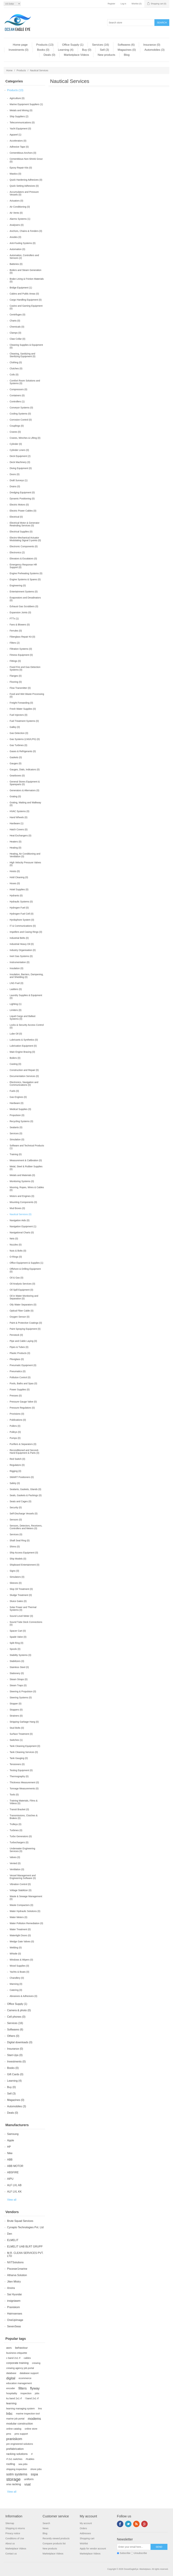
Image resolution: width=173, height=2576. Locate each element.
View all (11, 2199)
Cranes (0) (15, 431)
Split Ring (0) (16, 1643)
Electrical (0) (16, 516)
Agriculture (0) (17, 98)
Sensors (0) (16, 1519)
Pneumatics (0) (18, 1371)
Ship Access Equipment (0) (24, 1552)
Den (9, 2233)
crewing (36, 2363)
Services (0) (16, 1133)
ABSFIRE (13, 2172)
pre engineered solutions (19, 2444)
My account (86, 2523)
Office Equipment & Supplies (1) (26, 1262)
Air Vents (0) (16, 212)
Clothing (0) (16, 362)
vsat (27, 2484)
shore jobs (36, 2469)
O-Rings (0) (16, 1256)
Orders (83, 2528)
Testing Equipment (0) (21, 1770)
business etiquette (16, 2352)
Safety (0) (15, 1483)
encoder (10, 2388)
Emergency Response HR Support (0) (23, 566)
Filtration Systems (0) (21, 648)
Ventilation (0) (17, 1869)
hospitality (11, 2393)
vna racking (13, 2484)
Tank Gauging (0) (19, 1758)
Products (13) (45, 44)
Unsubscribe (140, 2553)
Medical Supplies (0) (20, 1109)
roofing (10, 2464)
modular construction (19, 2423)
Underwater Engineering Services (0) (22, 1850)
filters (22, 2388)
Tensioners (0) (17, 1764)
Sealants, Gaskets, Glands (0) (25, 1489)
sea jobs (23, 2464)
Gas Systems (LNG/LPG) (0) (25, 739)
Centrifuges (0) (17, 314)
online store (31, 2428)
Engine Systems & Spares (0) (25, 579)
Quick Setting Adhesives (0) (24, 185)
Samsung (13, 2134)
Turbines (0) (16, 1830)
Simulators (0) (17, 1577)
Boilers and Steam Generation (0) (25, 271)
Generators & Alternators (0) (24, 790)
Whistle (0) (15, 1953)
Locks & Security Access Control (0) (27, 1026)
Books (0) (43, 49)
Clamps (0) (15, 332)
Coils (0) (14, 374)
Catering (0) (16, 1990)
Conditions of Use (14, 2538)
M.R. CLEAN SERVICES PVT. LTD (25, 2254)
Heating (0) (15, 847)
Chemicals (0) (17, 326)
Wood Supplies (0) (19, 1965)
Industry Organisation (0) (23, 950)
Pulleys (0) (15, 1432)
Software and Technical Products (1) (27, 1147)
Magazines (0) (127, 49)
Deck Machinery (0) (20, 462)
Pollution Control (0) (20, 1377)
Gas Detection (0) (19, 733)
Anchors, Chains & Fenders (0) (26, 231)
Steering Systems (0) (21, 1697)
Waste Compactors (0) (21, 1905)
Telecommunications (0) (22, 122)
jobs (37, 2393)
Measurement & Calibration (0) (26, 1160)
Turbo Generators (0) (21, 1836)
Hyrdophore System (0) (22, 919)
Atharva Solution (17, 2275)
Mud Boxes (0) (17, 1208)
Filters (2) (15, 642)
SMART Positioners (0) (22, 1477)
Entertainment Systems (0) (24, 591)
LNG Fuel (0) (16, 983)
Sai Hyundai (14, 2294)
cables (27, 2358)
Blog (127, 54)
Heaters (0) (15, 841)
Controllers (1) (17, 401)
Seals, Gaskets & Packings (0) (26, 1495)
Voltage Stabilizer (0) (20, 1890)
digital (10, 2378)
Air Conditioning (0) (20, 206)
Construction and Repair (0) (24, 1070)
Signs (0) (14, 1570)
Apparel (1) (15, 134)
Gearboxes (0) (17, 775)
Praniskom (13, 2307)
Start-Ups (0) (15, 2055)
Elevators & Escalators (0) (23, 558)
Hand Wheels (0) (18, 817)
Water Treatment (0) (20, 1929)
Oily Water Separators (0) (23, 1304)
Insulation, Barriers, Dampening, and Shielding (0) (26, 975)
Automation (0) (17, 249)
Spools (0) (15, 1649)
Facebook (120, 2524)
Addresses (85, 2533)
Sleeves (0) (16, 1583)
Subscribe (125, 2553)
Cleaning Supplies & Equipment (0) (26, 346)
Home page (20, 44)
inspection (25, 2393)
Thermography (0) (19, 1776)
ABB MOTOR (15, 2166)
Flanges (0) (16, 675)
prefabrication (15, 2448)
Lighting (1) (15, 1004)
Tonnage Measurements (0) (24, 1788)
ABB (10, 2159)
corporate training (17, 2363)
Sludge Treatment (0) (21, 1595)
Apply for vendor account (93, 2548)
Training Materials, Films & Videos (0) (24, 1802)
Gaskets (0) (16, 757)
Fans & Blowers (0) (20, 624)
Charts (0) (15, 320)
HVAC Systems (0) (19, 811)
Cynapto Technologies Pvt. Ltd (25, 2227)
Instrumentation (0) (20, 962)
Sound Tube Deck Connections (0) (26, 1623)
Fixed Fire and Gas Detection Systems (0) (25, 668)
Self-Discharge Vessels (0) (24, 1513)
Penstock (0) (16, 1335)
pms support (21, 2433)
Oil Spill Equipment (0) (21, 1289)
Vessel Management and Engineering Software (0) (23, 1876)
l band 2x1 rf (32, 2398)
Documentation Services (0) (24, 1076)
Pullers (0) (15, 1426)
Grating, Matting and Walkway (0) (25, 804)
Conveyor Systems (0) (21, 407)
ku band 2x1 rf (14, 2398)
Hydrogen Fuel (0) (19, 907)
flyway (35, 2388)
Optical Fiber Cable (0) (21, 1310)
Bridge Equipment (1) (21, 287)
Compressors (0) (18, 389)
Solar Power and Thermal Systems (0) (23, 1608)
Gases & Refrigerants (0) (23, 751)
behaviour (21, 2347)
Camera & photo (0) (19, 2010)
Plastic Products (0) (20, 1353)
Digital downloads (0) (19, 2042)
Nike (10, 2153)
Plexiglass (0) (17, 1359)
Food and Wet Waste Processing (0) (27, 695)
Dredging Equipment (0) (22, 492)
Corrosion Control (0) (21, 419)
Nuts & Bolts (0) (18, 1250)
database (11, 2373)
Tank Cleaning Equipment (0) (25, 1746)
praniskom (14, 2439)
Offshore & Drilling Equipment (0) (25, 1270)
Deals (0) (49, 54)
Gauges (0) (15, 763)
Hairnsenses (14, 2313)
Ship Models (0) (18, 1558)
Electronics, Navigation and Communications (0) (24, 1083)
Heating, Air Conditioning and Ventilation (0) (25, 855)
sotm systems (16, 2474)
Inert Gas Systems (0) (21, 956)
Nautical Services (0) (20, 1214)
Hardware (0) (16, 1103)
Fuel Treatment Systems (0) (24, 721)
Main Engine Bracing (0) (22, 1052)
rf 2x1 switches (14, 2459)
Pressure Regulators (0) (22, 1407)
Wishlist (84, 2543)
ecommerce (25, 2378)
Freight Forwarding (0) (21, 702)
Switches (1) (16, 1740)
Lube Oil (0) (16, 1033)
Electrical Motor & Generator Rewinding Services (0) (25, 524)
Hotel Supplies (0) (19, 889)
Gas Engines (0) (18, 1097)
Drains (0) (15, 486)
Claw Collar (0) (17, 338)
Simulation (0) (17, 1139)
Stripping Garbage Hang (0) (24, 1721)
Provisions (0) (17, 1413)
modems (34, 2418)
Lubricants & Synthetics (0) (24, 1039)
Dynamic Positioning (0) (22, 498)
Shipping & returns (15, 2528)
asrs (9, 2347)
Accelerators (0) (18, 140)
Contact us (11, 2553)
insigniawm (13, 2300)
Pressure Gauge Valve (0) (23, 1401)
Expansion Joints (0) (20, 612)
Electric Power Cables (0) (23, 510)
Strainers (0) (16, 1715)
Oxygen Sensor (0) (20, 1316)
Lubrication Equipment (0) (23, 1045)
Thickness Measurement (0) (24, 1782)
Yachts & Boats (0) (19, 1971)
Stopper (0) (15, 1703)
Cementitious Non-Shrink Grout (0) (26, 160)
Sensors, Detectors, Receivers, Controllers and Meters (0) (26, 1527)
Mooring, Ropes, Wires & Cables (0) (27, 1188)
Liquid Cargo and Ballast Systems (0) (22, 1017)
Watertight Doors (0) (20, 1935)
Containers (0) (17, 395)
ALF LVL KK (14, 2191)
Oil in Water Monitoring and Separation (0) (24, 1297)
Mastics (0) (15, 173)
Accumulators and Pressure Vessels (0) (24, 193)
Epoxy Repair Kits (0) (21, 167)
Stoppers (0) (16, 1709)
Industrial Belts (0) (19, 938)
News (45, 2528)
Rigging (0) (15, 1471)
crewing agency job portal (20, 2368)
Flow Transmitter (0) (20, 688)
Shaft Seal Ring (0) (20, 1540)
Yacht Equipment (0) (20, 128)
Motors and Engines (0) (22, 1196)
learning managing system (20, 2408)
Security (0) (16, 1507)
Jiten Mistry (14, 2281)
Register (111, 4)
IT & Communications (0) (23, 925)
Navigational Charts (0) (22, 1232)
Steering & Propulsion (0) (23, 1691)
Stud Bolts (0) (17, 1727)
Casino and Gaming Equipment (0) (26, 307)
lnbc (9, 2413)
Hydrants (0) (16, 895)
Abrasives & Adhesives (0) (23, 1996)
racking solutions (17, 2454)
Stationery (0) (17, 1673)
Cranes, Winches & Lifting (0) (25, 438)
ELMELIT (12, 2240)
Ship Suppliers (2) (19, 116)
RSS (136, 2524)
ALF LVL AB (14, 2185)
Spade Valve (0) (18, 1637)
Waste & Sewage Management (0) (26, 1897)
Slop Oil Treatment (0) (21, 1589)
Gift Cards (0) (15, 2074)
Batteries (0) (16, 264)
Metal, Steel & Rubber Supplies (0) (26, 1167)
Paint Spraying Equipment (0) (25, 1329)
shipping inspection (16, 2469)
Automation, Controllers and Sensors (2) (24, 256)
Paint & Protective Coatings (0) (26, 1322)
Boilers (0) (15, 1058)
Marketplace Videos (76, 54)
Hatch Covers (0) (19, 829)
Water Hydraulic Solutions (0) (25, 1911)
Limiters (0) (15, 1010)
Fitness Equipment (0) (21, 655)
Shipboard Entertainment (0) (24, 1564)
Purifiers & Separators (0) (23, 1444)
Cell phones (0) (16, 2016)
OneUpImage (15, 2320)
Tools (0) (14, 1794)
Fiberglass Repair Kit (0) (22, 636)
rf (32, 2454)
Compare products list (54, 2543)
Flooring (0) (16, 682)
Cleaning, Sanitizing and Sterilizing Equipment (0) (22, 355)
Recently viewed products (56, 2538)
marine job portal (15, 2418)
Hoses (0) (15, 883)
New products (106, 54)
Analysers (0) (16, 225)
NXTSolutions (15, 2262)
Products (21, 70)
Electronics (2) (17, 552)
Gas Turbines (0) (18, 745)
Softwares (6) (126, 44)
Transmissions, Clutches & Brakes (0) (24, 1816)
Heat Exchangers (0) (20, 835)
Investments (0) (18, 49)
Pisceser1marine (17, 2268)
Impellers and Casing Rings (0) (26, 932)
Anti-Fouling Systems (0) (22, 243)
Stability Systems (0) (20, 1655)
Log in (123, 4)
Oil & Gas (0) (16, 1277)
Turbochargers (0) (19, 1842)
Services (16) (100, 44)
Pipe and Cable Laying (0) (23, 1341)
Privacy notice (12, 2533)
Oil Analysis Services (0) (22, 1283)
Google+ (144, 2524)
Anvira (11, 2288)
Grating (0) (15, 796)
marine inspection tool (28, 2413)
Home (9, 70)
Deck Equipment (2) (20, 456)
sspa (34, 2474)
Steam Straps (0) (19, 1679)
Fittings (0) (15, 661)
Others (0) (13, 2035)
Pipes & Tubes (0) (19, 1347)
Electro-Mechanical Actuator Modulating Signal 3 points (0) (25, 539)
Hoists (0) (15, 871)
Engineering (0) (18, 585)
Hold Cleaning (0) (19, 877)
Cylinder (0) (16, 444)
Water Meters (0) (18, 1917)
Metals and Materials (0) (22, 1175)
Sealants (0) (16, 1127)
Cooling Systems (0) (20, 413)
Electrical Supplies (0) (21, 531)
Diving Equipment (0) (21, 468)
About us (10, 2543)
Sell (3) (104, 49)
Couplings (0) (17, 425)
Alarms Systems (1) (20, 219)
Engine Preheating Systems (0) (26, 573)
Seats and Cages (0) (20, 1501)
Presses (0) (16, 1395)
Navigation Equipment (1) (23, 1226)
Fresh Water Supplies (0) (23, 708)
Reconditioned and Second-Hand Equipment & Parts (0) (24, 1451)
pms (8, 2433)
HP (9, 2146)
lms (40, 2408)
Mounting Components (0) (23, 1202)
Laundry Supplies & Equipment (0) (26, 996)
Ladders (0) (16, 989)
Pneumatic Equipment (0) (23, 1365)
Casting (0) (15, 1064)
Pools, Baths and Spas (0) (23, 1383)
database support (29, 2373)
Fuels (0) (14, 1091)
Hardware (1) (16, 823)
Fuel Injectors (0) (18, 715)
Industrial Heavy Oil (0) (22, 944)
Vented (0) (15, 1863)
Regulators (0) (17, 1465)
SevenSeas (14, 2326)
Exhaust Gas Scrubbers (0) (24, 606)
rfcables (30, 2459)
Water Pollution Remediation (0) (26, 1923)
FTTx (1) (14, 618)
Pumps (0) (15, 1438)
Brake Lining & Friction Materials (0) (27, 280)
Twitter (128, 2524)
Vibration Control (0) (20, 1884)
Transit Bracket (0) (19, 1809)
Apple (10, 2140)
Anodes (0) (15, 237)
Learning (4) (65, 49)
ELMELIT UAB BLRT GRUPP (25, 2246)
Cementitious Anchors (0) (23, 152)
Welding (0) (16, 1947)
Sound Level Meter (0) (21, 1616)
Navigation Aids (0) (20, 1220)
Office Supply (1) (72, 44)
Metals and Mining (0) (21, 110)
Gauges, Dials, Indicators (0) (25, 769)
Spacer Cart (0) (18, 1630)
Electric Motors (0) (19, 504)
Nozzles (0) (16, 1244)
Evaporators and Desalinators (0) (25, 599)
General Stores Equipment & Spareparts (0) (25, 783)
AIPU (10, 2178)
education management (19, 2383)
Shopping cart (87, 2538)
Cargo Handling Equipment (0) (26, 299)
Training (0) (16, 1154)
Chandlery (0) (17, 1978)
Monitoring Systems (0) (22, 1181)
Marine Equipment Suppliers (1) (26, 104)
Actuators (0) (16, 200)
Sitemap (9, 2523)
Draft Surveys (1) (19, 480)
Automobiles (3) (154, 49)
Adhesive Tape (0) (19, 146)
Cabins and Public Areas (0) (24, 293)
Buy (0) (86, 49)
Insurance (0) (151, 44)
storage (13, 2479)
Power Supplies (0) (20, 1389)
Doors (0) (14, 474)
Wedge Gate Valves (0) (22, 1941)
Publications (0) (18, 1419)
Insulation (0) (16, 968)
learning (11, 2403)
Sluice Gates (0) (18, 1601)
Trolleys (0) (15, 1824)
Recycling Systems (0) (21, 1121)
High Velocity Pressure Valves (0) (25, 864)
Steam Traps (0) (18, 1685)
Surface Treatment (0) (21, 1734)
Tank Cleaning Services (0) (24, 1752)
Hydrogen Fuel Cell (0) (21, 913)
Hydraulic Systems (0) (21, 901)
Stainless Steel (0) (19, 1667)
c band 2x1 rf (13, 2358)
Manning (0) (16, 1984)
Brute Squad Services (20, 2220)
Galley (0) (15, 727)
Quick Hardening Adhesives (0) (26, 179)
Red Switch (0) (17, 1459)
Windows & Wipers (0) (21, 1959)
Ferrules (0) (16, 630)
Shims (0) (15, 1546)
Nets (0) (14, 1238)
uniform (29, 2479)
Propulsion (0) (17, 1115)
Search (46, 2523)
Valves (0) (15, 1857)
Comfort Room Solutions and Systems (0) (25, 382)
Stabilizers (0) (17, 1661)
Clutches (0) (16, 368)
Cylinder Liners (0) (19, 450)
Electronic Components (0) (24, 546)
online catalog (13, 2428)
